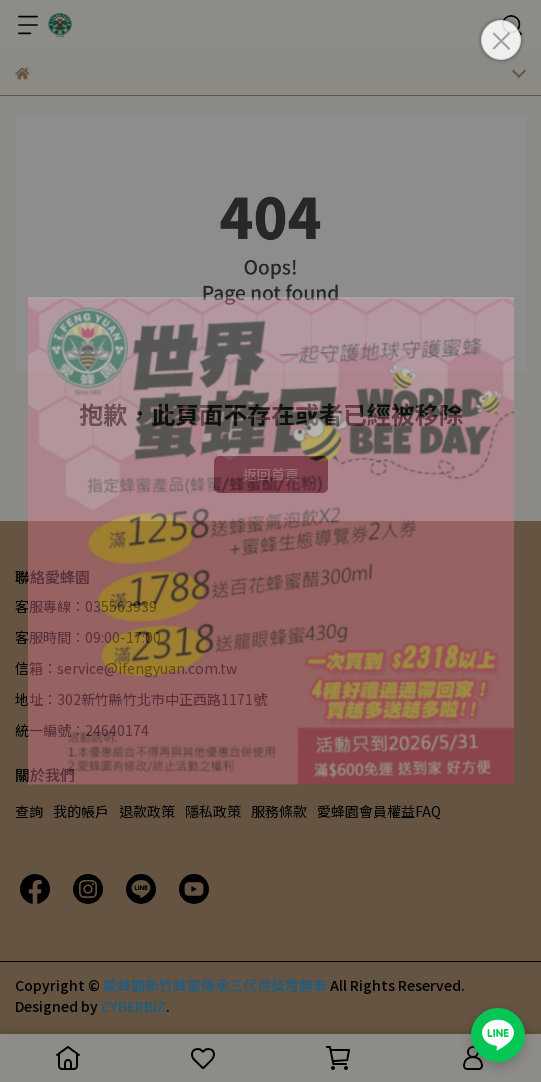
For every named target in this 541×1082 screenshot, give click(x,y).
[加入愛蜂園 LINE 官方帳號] (498, 1035)
